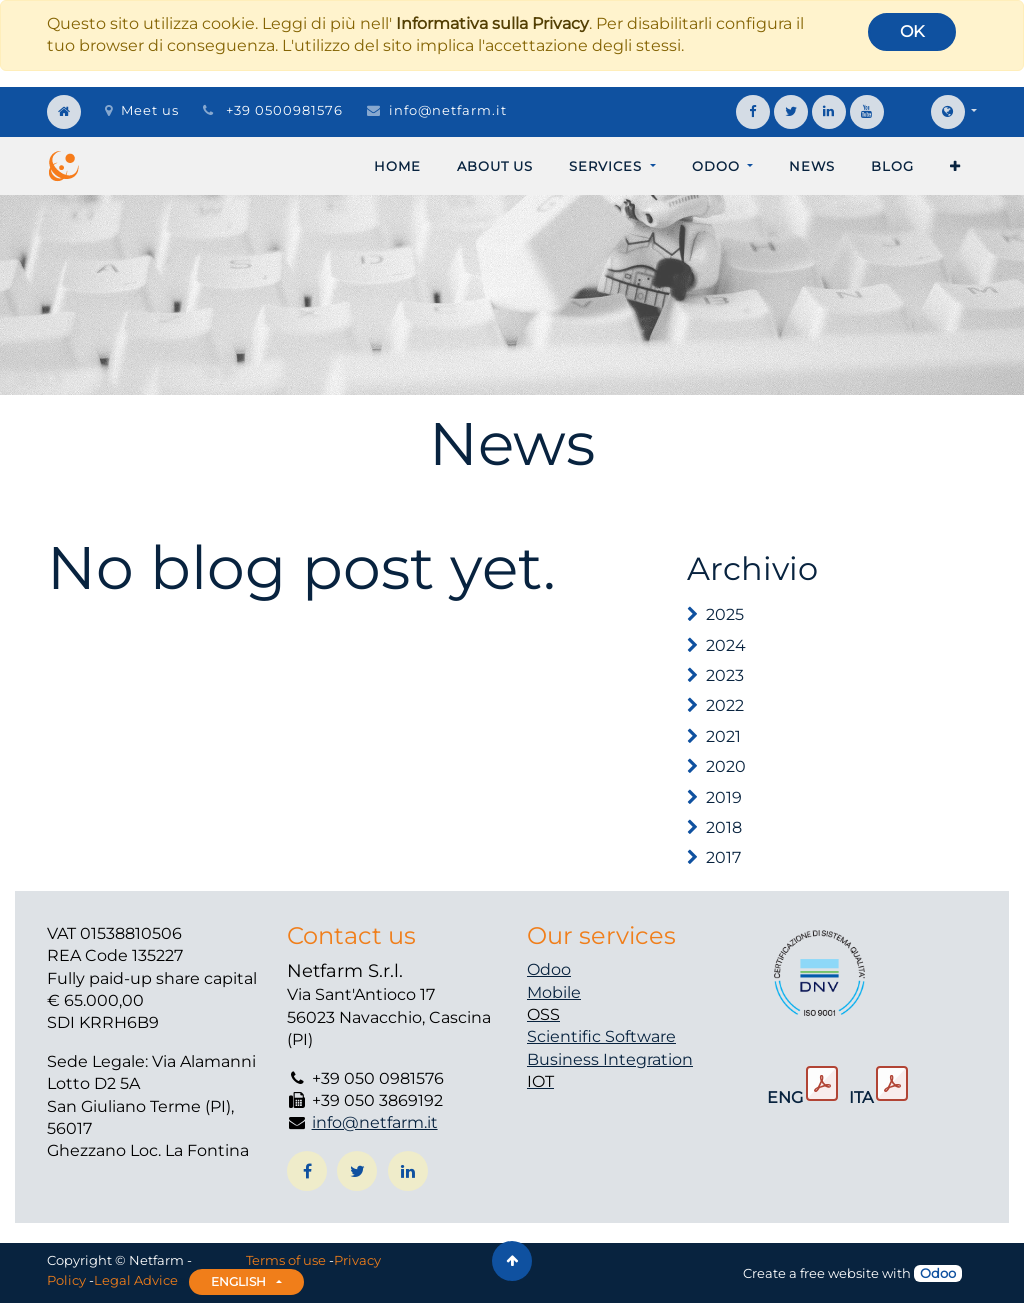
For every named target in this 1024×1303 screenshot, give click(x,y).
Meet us (142, 110)
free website (839, 1273)
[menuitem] (397, 166)
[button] (955, 166)
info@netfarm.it (448, 110)
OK (912, 31)
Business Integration (610, 1059)
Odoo (549, 969)
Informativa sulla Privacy (492, 23)
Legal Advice (136, 1280)
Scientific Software (601, 1036)
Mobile (554, 992)
